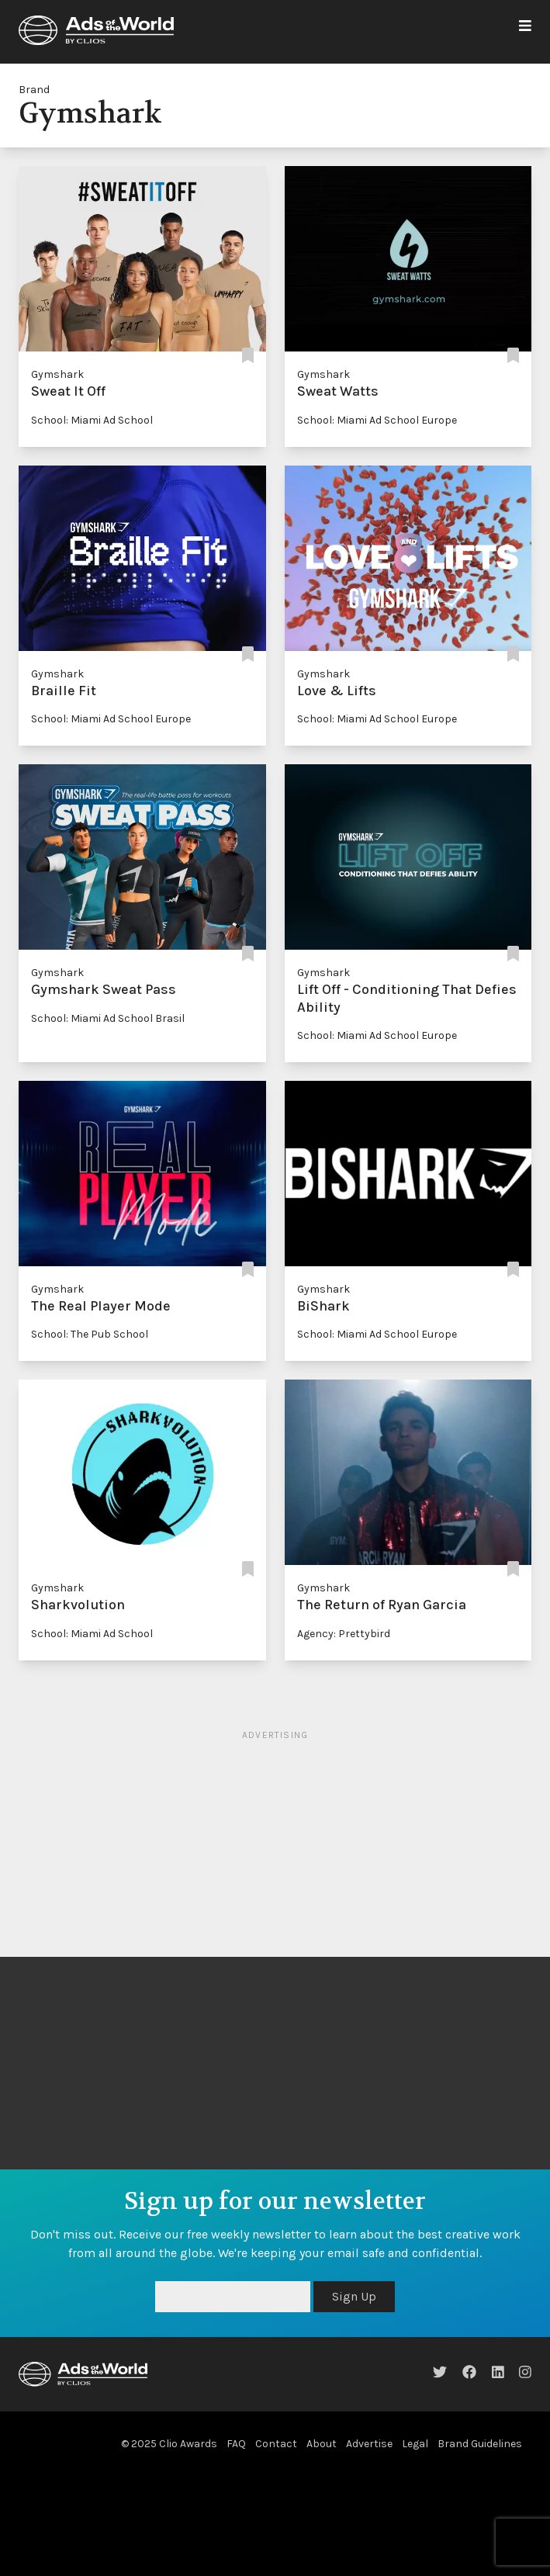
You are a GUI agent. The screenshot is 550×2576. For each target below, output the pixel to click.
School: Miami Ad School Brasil (108, 1018)
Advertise (369, 2443)
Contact (276, 2443)
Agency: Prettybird (343, 1633)
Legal (415, 2443)
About (321, 2443)
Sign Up (354, 2296)
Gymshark (57, 374)
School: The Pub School (89, 1334)
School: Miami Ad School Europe (377, 420)
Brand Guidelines (480, 2443)
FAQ (236, 2443)
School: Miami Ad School (92, 420)
